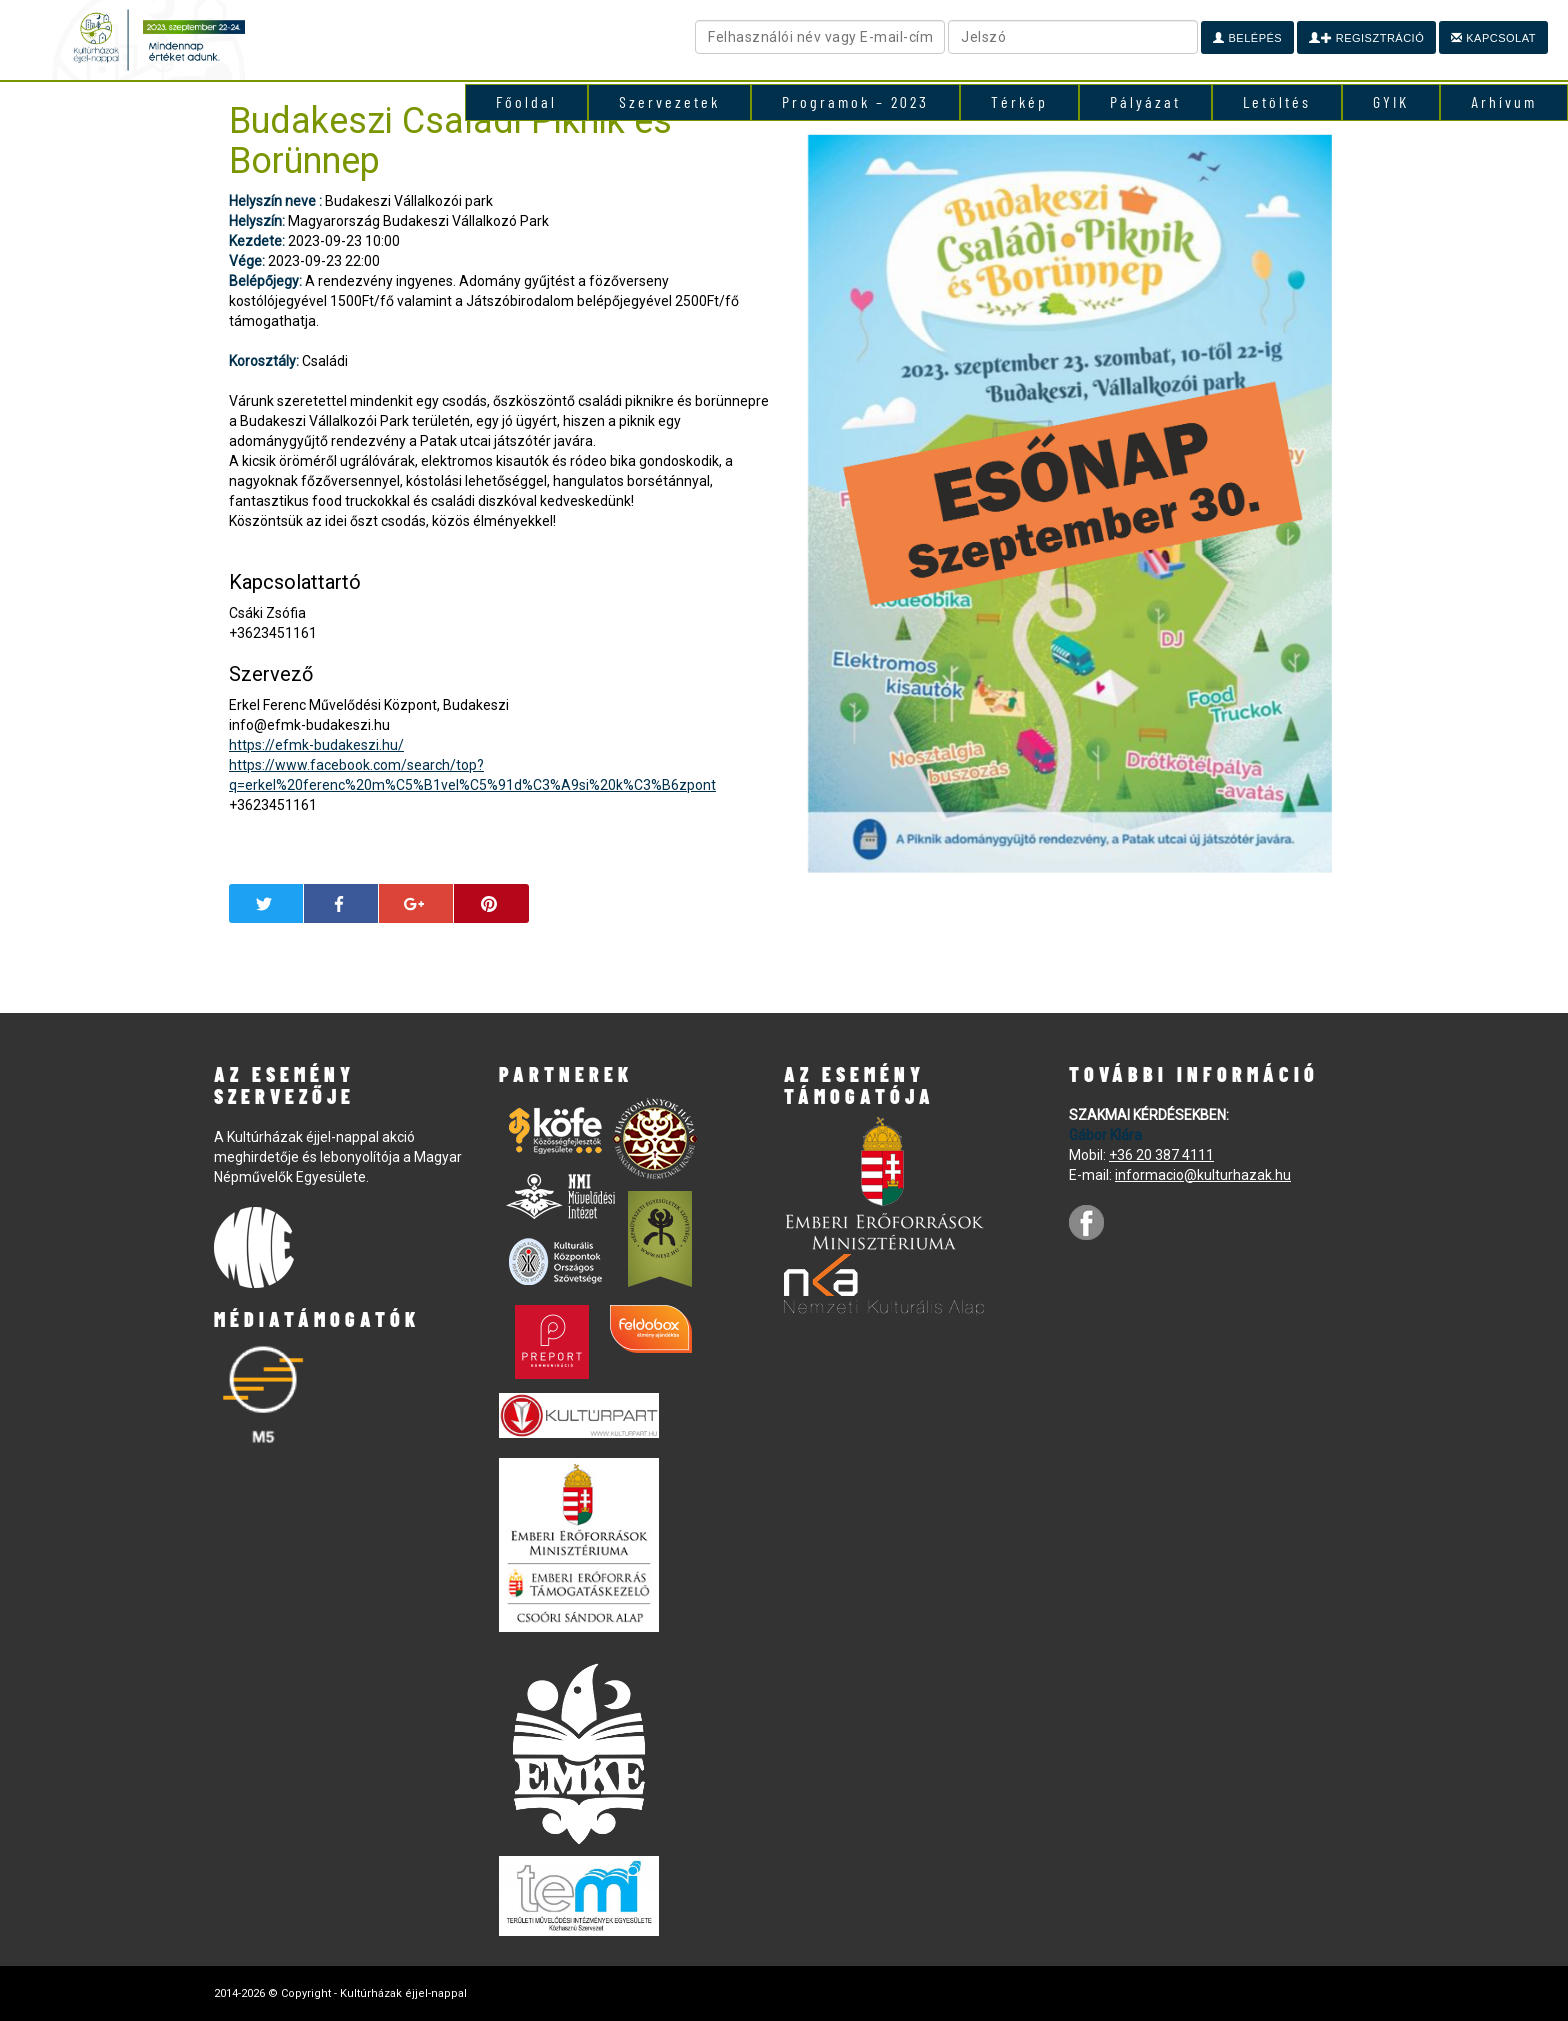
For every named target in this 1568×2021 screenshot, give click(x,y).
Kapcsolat (1493, 38)
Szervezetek (669, 101)
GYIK (1391, 101)
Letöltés (1277, 101)
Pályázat (1145, 101)
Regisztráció (1366, 38)
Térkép (1019, 101)
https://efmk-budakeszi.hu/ (316, 745)
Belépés (1247, 38)
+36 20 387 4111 (1161, 1155)
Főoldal (526, 101)
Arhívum (1504, 101)
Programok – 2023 (855, 101)
